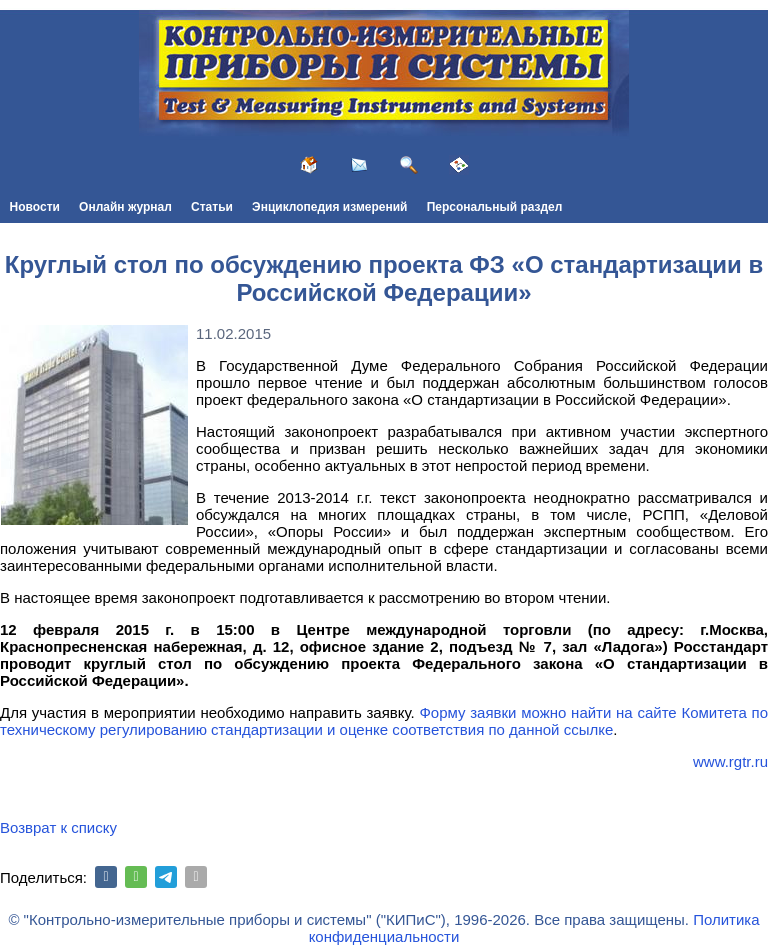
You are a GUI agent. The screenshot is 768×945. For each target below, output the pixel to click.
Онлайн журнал (125, 207)
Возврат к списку (58, 827)
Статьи (212, 207)
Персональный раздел (495, 207)
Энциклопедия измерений (329, 207)
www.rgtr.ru (730, 761)
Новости (35, 207)
